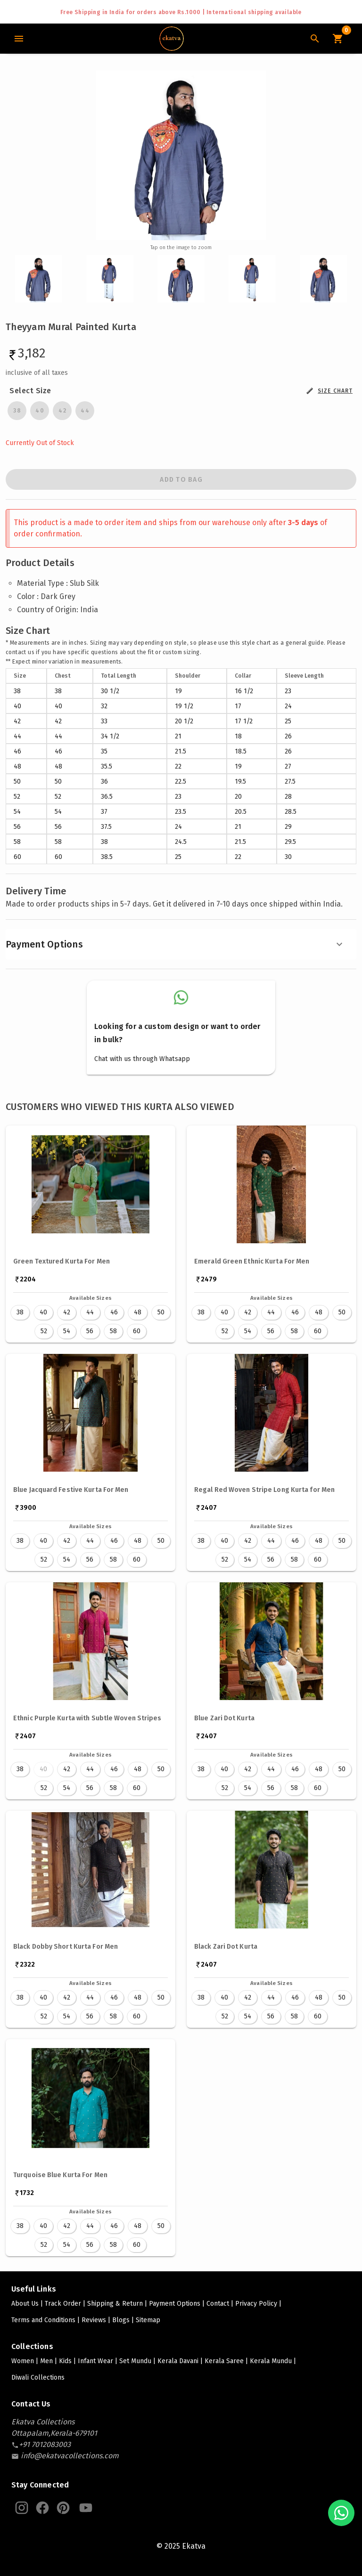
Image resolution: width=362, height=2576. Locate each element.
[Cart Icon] (337, 38)
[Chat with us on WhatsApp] (341, 2513)
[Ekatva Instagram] (21, 2507)
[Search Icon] (315, 38)
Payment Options (175, 944)
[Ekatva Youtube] (85, 2507)
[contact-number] (45, 2444)
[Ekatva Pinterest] (63, 2507)
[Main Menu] (19, 38)
